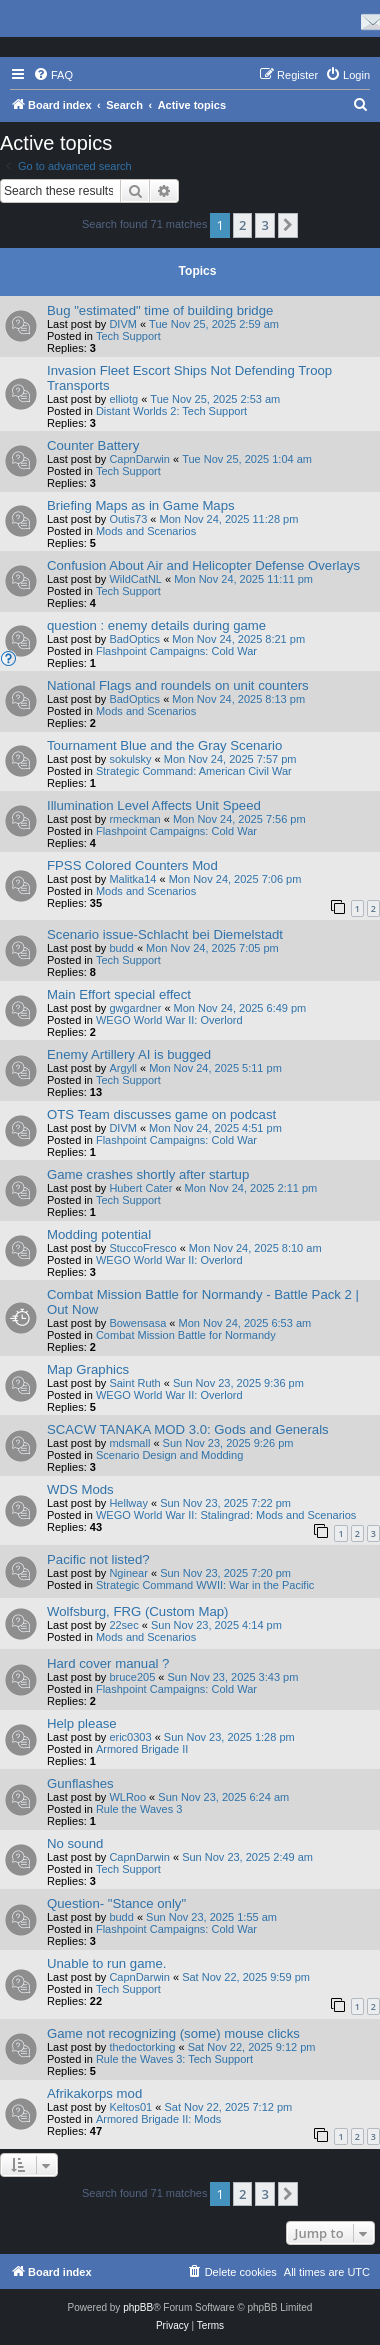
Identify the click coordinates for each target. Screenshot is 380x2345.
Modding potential (99, 1234)
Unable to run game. (107, 1963)
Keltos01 (130, 2107)
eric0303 (130, 1737)
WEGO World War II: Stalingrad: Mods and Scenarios (226, 1515)
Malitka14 (132, 879)
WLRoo (127, 1797)
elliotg (123, 399)
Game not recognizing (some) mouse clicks (173, 2033)
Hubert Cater (140, 1188)
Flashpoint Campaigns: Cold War (176, 651)
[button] (288, 225)
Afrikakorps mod (94, 2093)
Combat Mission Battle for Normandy (186, 1335)
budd (121, 948)
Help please (82, 1723)
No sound (75, 1843)
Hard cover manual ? (108, 1663)
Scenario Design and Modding (169, 1455)
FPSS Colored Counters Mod (132, 865)
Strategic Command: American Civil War (194, 771)
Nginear (128, 1573)
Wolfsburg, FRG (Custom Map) (138, 1611)
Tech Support (128, 336)
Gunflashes (80, 1783)
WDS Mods (80, 1489)
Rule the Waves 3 (139, 1809)
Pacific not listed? (98, 1559)
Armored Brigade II (142, 1749)
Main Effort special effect (119, 994)
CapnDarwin (139, 459)
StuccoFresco (142, 1248)
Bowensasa (137, 1323)
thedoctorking (142, 2047)
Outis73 (128, 519)
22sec (123, 1625)
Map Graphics (88, 1369)
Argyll (123, 1068)
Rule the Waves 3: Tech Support (174, 2059)
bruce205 (132, 1677)
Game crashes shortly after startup (148, 1174)
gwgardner (135, 1008)
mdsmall (129, 1443)
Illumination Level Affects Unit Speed (154, 805)
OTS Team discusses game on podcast (161, 1114)
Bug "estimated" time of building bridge (160, 310)
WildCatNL (135, 579)
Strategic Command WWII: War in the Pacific (205, 1585)
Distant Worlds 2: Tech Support (171, 411)
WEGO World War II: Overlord (169, 1020)
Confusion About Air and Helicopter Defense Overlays (203, 565)
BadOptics (134, 639)
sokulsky (130, 759)
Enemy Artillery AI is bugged (129, 1054)
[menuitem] (53, 75)
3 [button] (264, 225)
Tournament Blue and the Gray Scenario (164, 745)
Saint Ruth (134, 1383)
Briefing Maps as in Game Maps (141, 505)
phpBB (138, 2307)
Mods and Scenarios (146, 531)
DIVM (123, 324)
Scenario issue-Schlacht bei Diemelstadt (165, 934)
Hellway (128, 1503)
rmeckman (134, 819)
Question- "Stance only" (116, 1903)
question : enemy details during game (156, 625)
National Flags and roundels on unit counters (178, 685)
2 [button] (242, 225)
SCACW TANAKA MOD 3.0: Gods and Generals (188, 1429)
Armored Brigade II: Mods (158, 2119)
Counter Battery (93, 445)
